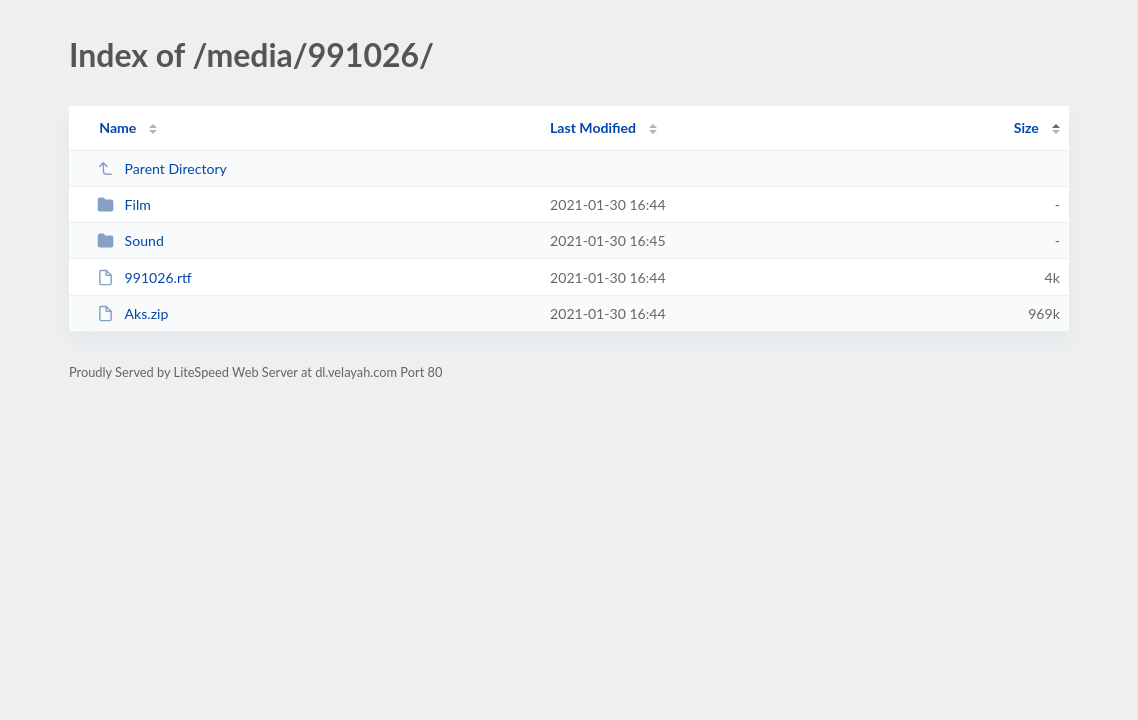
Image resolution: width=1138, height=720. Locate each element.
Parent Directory (162, 168)
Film (124, 204)
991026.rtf (144, 277)
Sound (130, 240)
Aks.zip (132, 313)
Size (1026, 127)
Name (117, 127)
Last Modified (593, 127)
